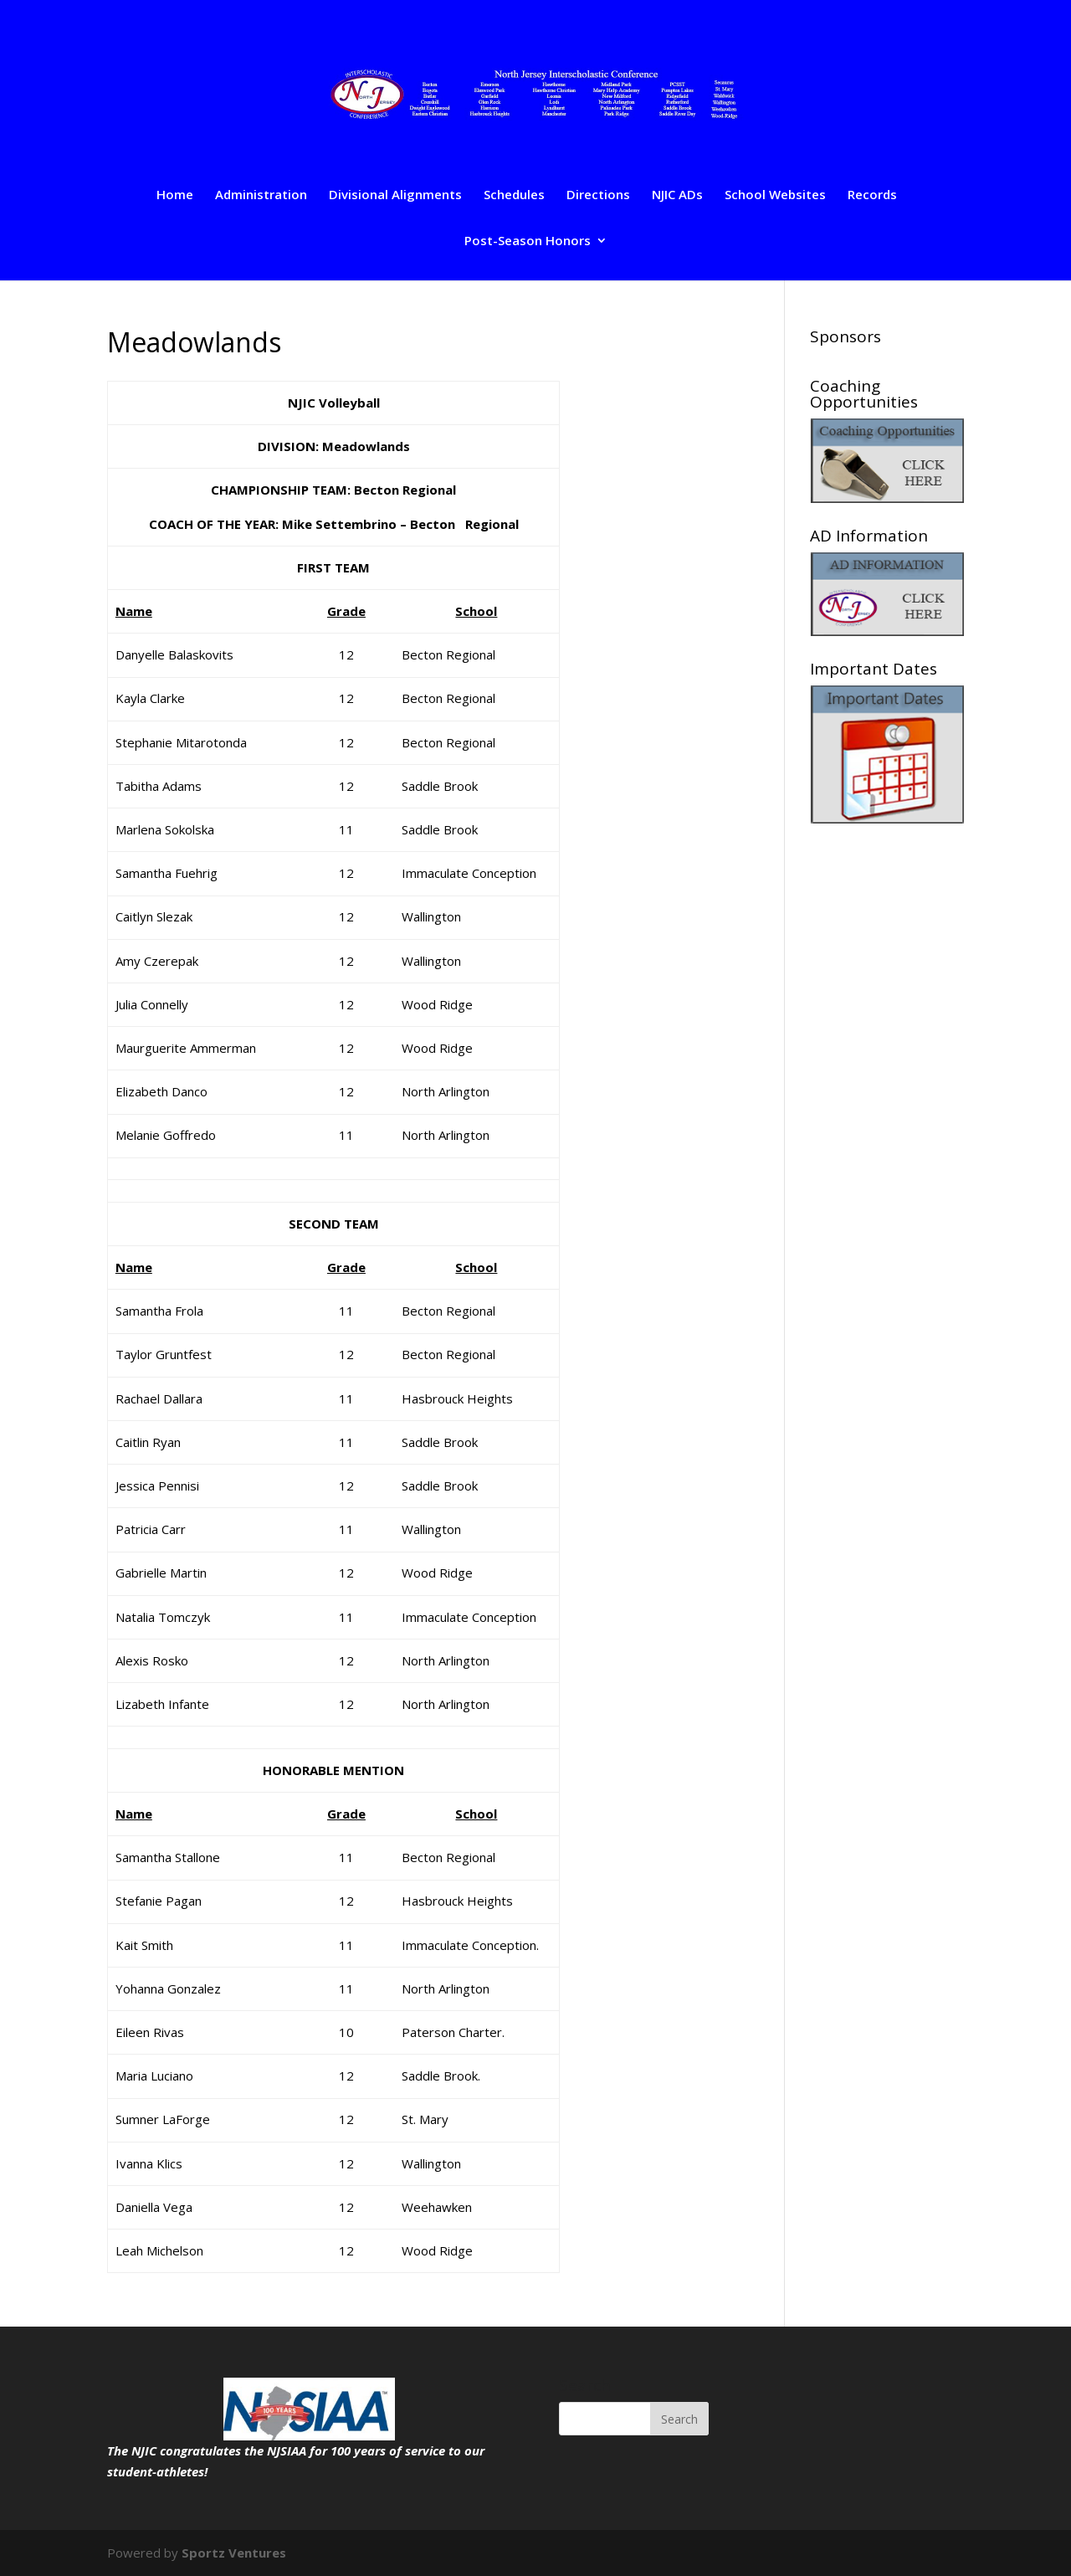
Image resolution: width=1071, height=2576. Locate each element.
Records (872, 195)
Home (174, 195)
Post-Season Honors (527, 241)
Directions (598, 195)
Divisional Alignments (395, 195)
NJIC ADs (677, 195)
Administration (261, 195)
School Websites (775, 195)
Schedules (514, 195)
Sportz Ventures (234, 2552)
